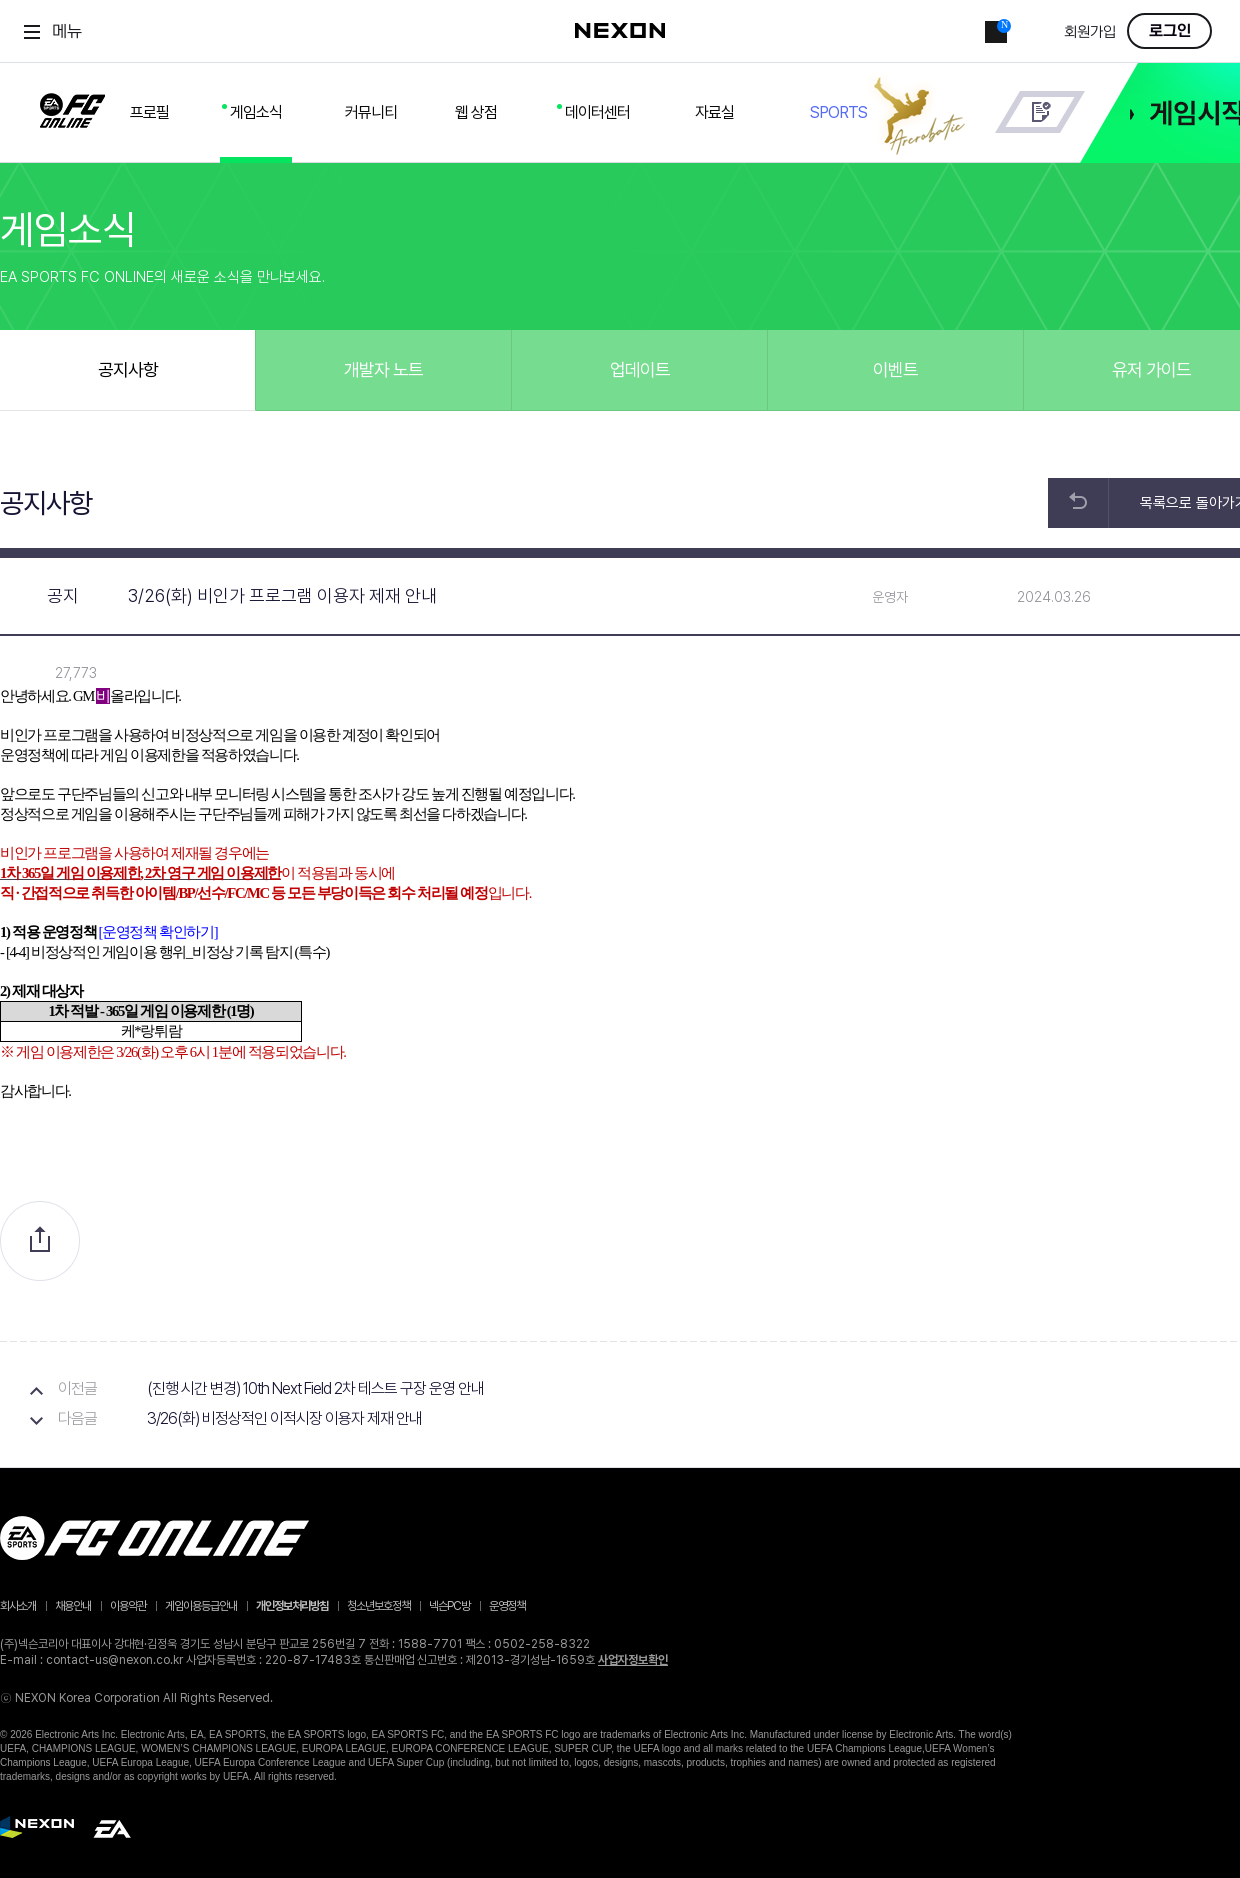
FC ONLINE (72, 107)
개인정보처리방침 (292, 1606)
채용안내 (73, 1606)
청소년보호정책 (378, 1606)
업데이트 (640, 369)
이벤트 (895, 369)
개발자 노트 (383, 369)
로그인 (1170, 31)
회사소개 (18, 1606)
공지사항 (128, 369)
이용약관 (128, 1606)
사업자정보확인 (633, 1660)
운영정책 (507, 1606)
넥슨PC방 (449, 1606)
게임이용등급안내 (201, 1606)
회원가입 (1090, 32)
